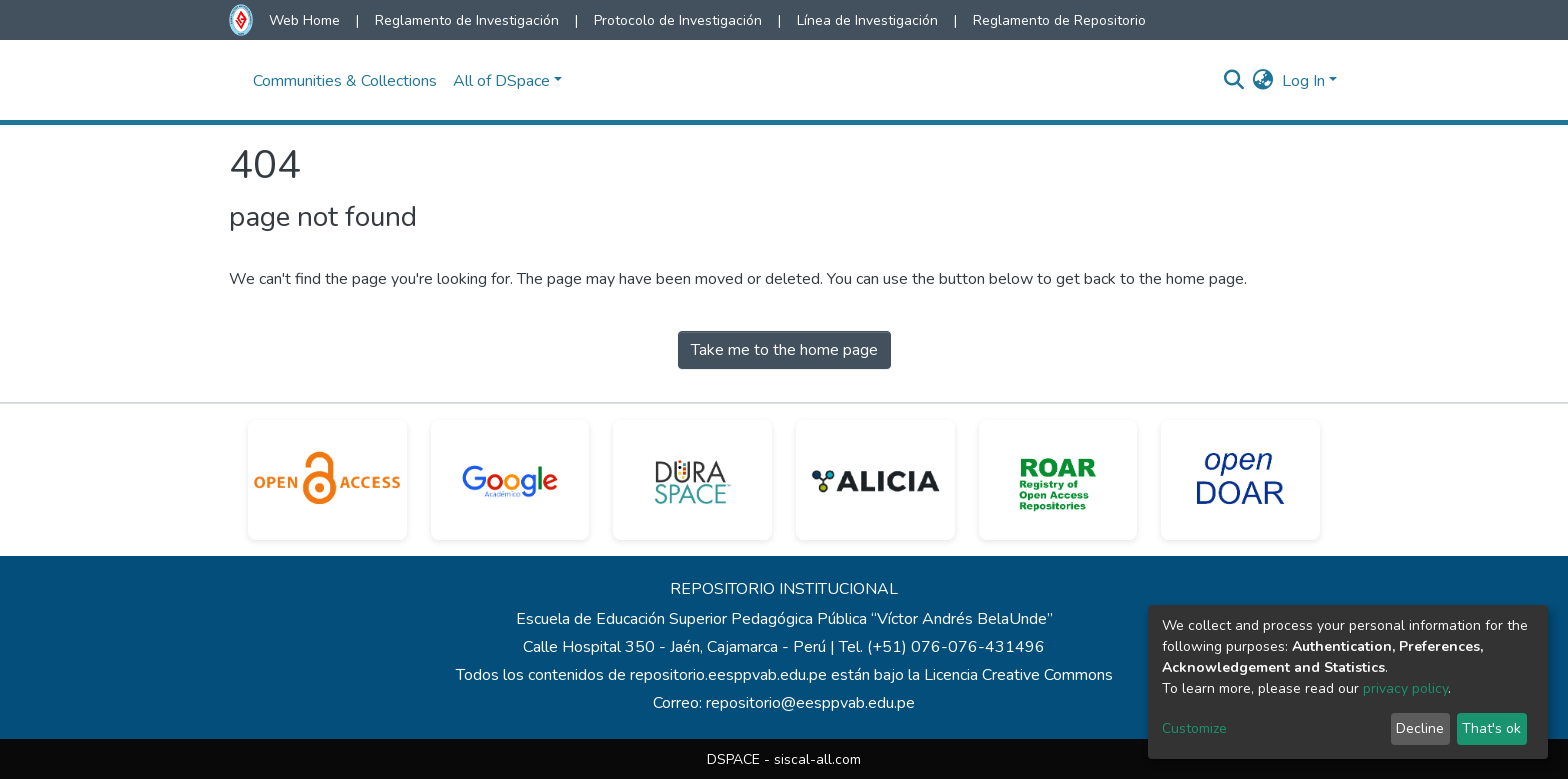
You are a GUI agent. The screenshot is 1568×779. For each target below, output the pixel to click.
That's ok (1491, 728)
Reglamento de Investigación (467, 20)
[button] (1263, 81)
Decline (1420, 728)
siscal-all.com (817, 759)
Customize (1194, 728)
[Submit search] (1234, 81)
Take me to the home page (784, 350)
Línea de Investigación (867, 20)
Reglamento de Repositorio (1059, 20)
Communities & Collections (345, 81)
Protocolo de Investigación (678, 20)
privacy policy (1405, 688)
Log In (1303, 81)
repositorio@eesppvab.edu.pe (810, 703)
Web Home (304, 20)
